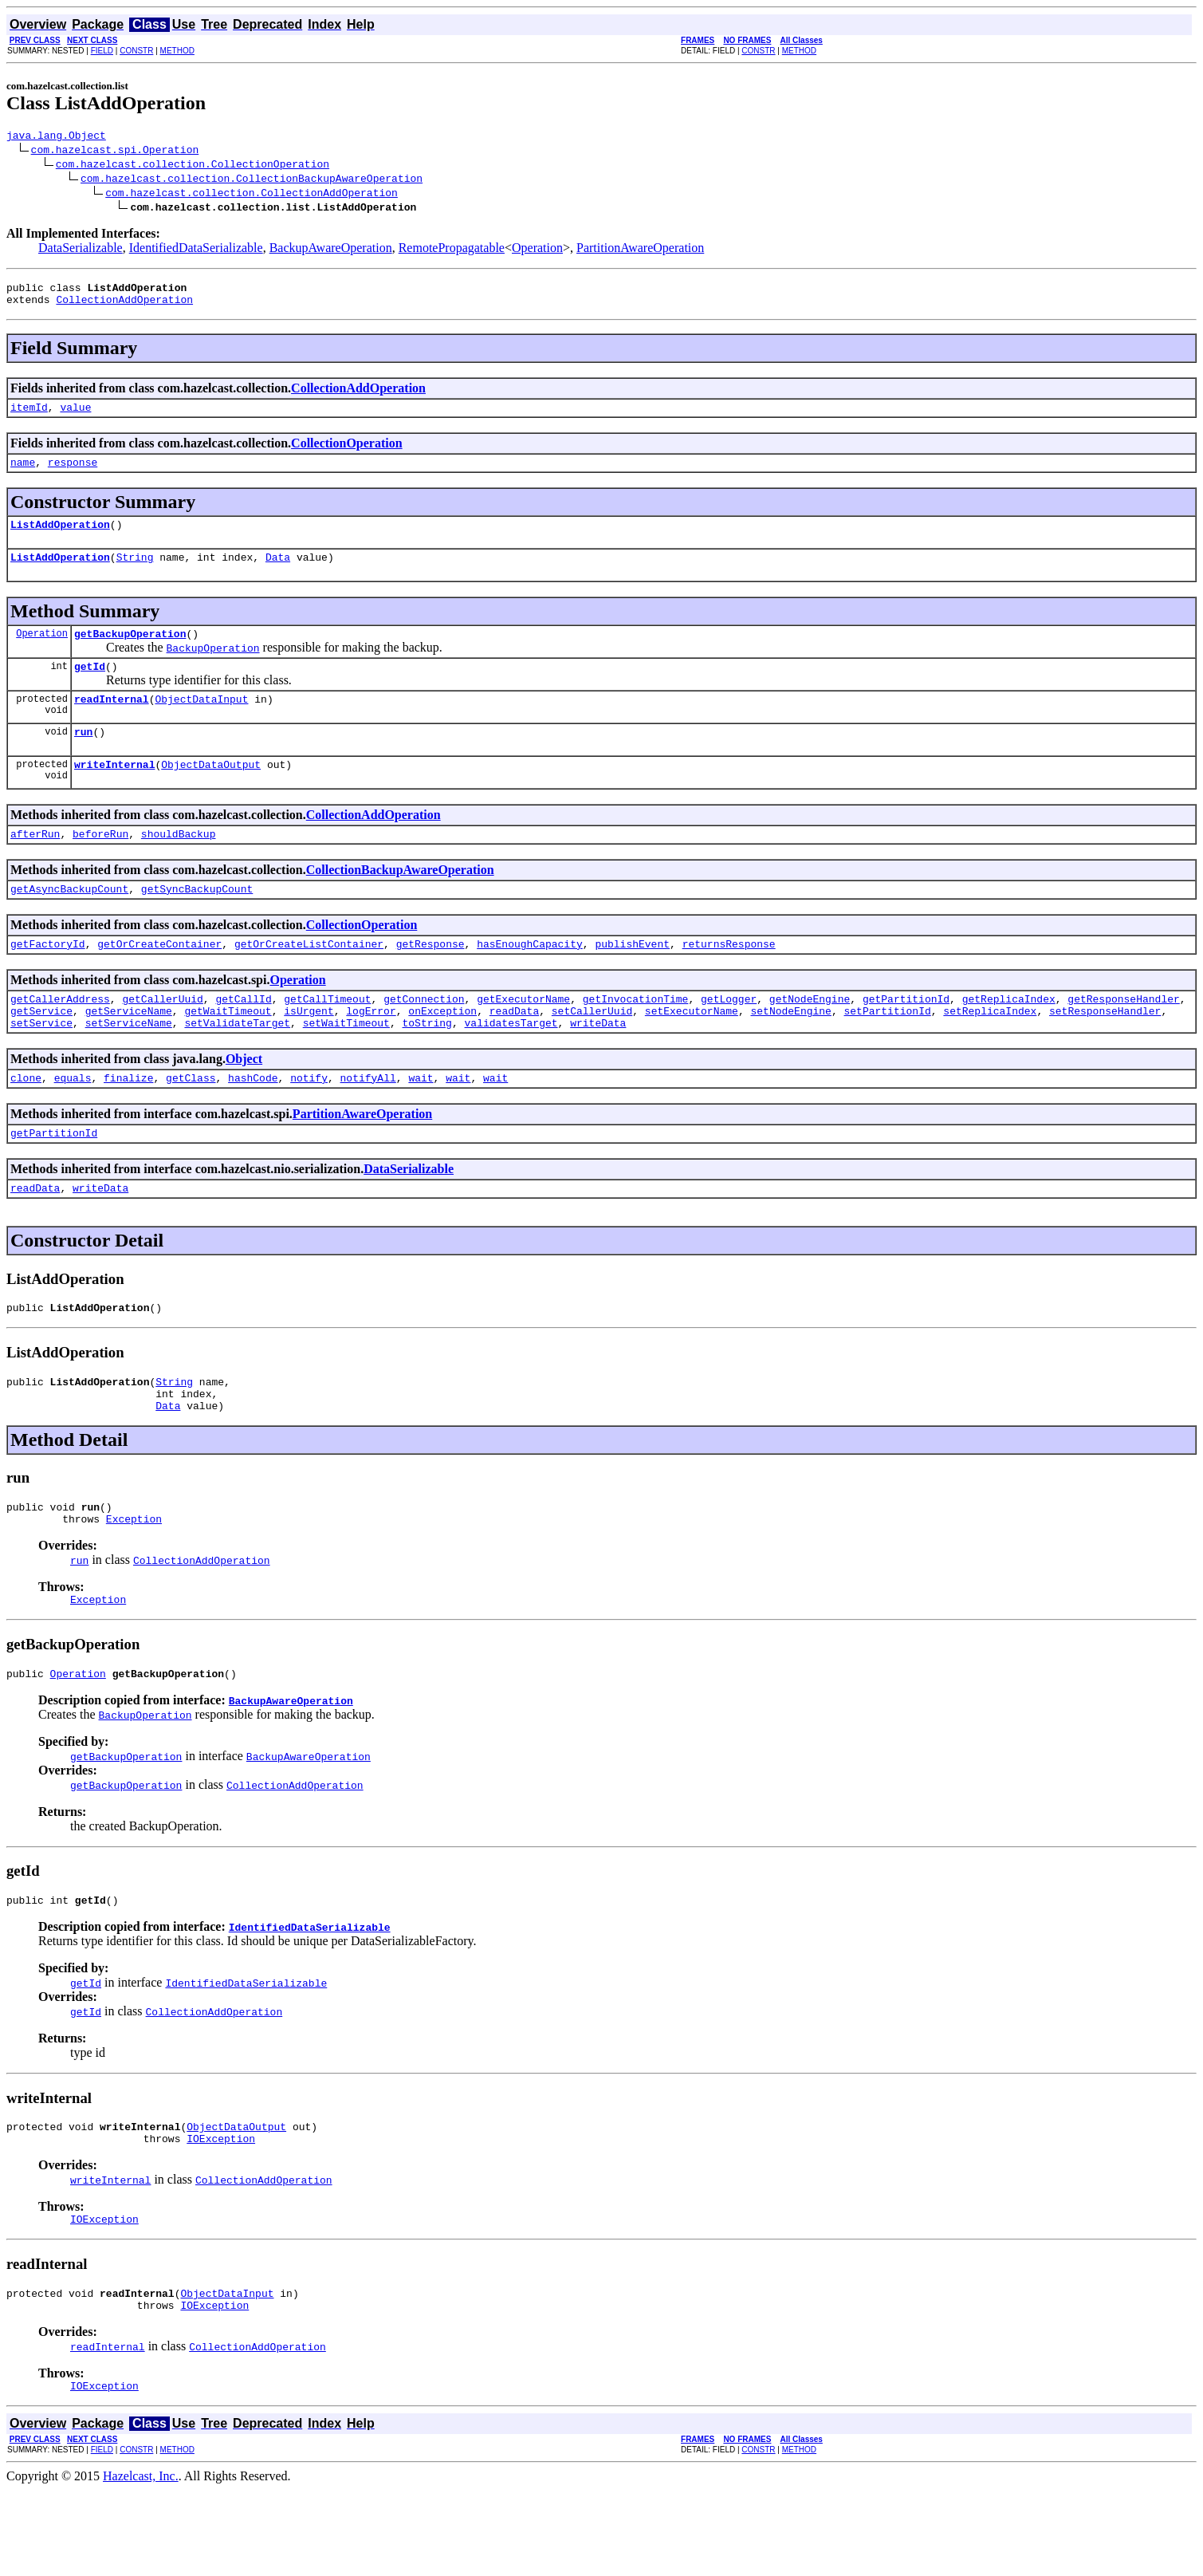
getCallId (243, 1037)
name (22, 474)
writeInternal (114, 793)
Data (277, 573)
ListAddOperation (60, 538)
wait (420, 1123)
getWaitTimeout (227, 1051)
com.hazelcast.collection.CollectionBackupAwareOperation (252, 180)
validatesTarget (510, 1065)
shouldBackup (178, 864)
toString (426, 1065)
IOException (221, 2215)
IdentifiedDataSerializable (196, 250)
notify (309, 1123)
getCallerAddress (60, 1037)
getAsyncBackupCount (69, 922)
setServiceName (128, 1065)
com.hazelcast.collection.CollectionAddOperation (251, 194)
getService (41, 1051)
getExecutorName (523, 1037)
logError (370, 1051)
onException (442, 1051)
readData (514, 1051)
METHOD (177, 50)
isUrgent (308, 1051)
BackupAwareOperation (330, 250)
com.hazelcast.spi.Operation (115, 151)
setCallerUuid (592, 1051)
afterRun (35, 864)
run (83, 757)
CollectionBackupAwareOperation (400, 901)
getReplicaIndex (1009, 1037)
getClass (190, 1123)
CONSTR (136, 50)
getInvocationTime (636, 1037)
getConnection (423, 1037)
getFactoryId (47, 979)
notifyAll (368, 1123)
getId (89, 687)
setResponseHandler (1105, 1051)
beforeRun (100, 864)
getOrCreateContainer (159, 979)
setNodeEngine (790, 1051)
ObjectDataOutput (211, 793)
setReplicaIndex (989, 1051)
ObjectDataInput (201, 722)
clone (25, 1123)
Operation (537, 250)
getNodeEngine (809, 1037)
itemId (29, 416)
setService (41, 1065)
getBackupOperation (130, 652)
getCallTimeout (327, 1037)
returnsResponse (729, 979)
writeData (598, 1065)
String (135, 573)
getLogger (729, 1037)
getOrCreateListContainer (308, 979)
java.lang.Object (56, 137)
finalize (128, 1123)
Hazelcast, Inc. (141, 2562)
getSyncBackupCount (197, 922)
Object (244, 1102)
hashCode (252, 1123)
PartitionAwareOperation (640, 250)
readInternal (111, 722)
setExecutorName (691, 1051)
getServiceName (128, 1051)
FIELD (102, 50)
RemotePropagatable (452, 250)
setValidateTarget (237, 1065)
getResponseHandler (1123, 1037)
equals (73, 1123)
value (75, 416)
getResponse (430, 979)
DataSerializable (80, 250)
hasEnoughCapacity (530, 979)
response (72, 474)
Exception (134, 1583)
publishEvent (632, 979)
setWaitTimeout (346, 1065)
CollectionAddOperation (124, 306)
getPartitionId (906, 1037)
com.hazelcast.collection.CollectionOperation (192, 166)
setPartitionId (886, 1051)
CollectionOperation (347, 452)
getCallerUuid (162, 1037)
